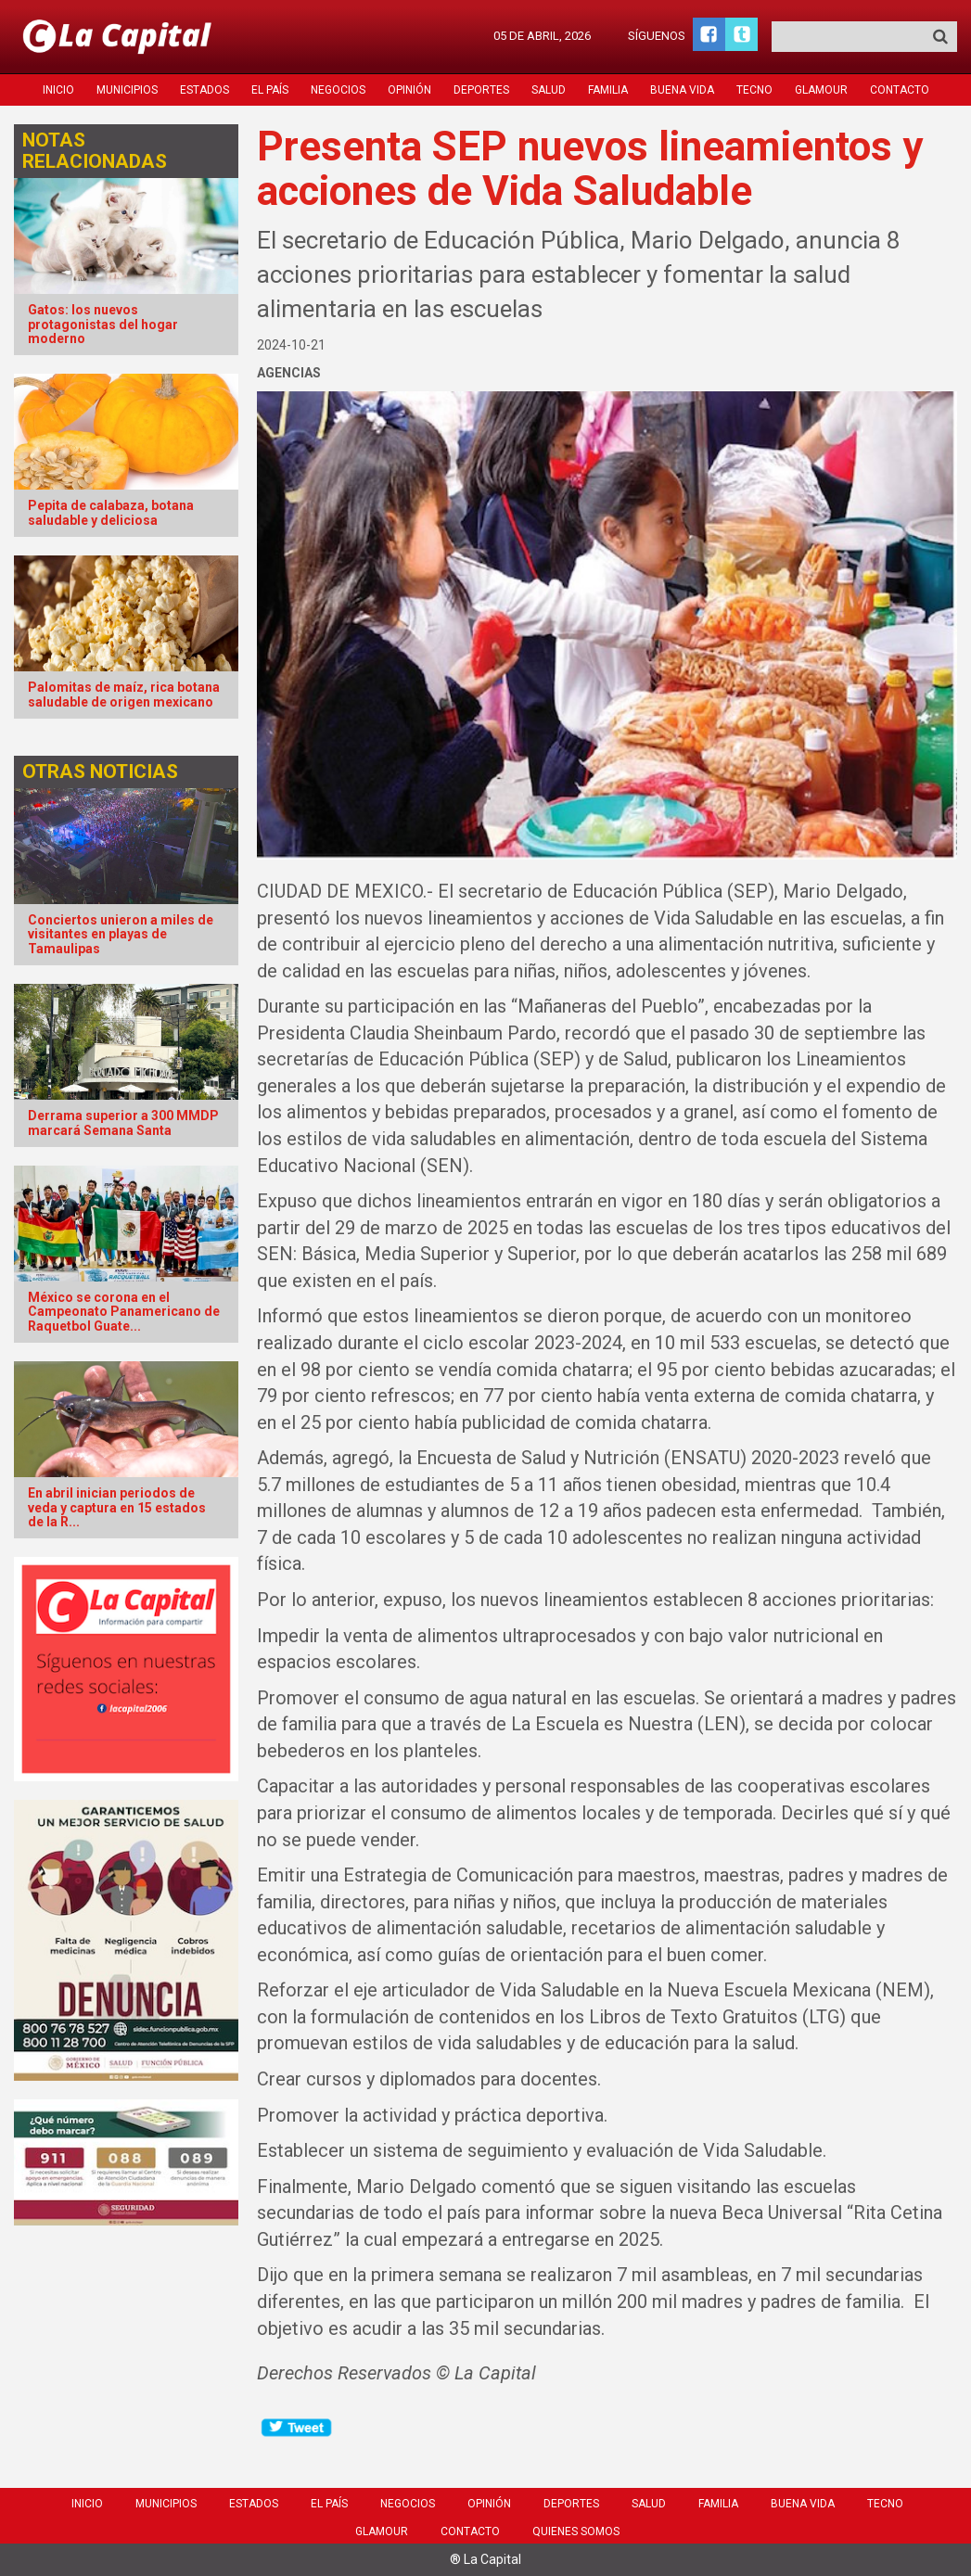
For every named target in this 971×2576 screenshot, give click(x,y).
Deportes (481, 89)
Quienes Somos (576, 2531)
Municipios (127, 89)
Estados (204, 89)
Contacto (899, 89)
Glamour (821, 89)
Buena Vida (682, 89)
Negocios (338, 89)
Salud (548, 89)
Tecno (754, 89)
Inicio (58, 89)
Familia (608, 89)
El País (269, 89)
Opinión (409, 89)
